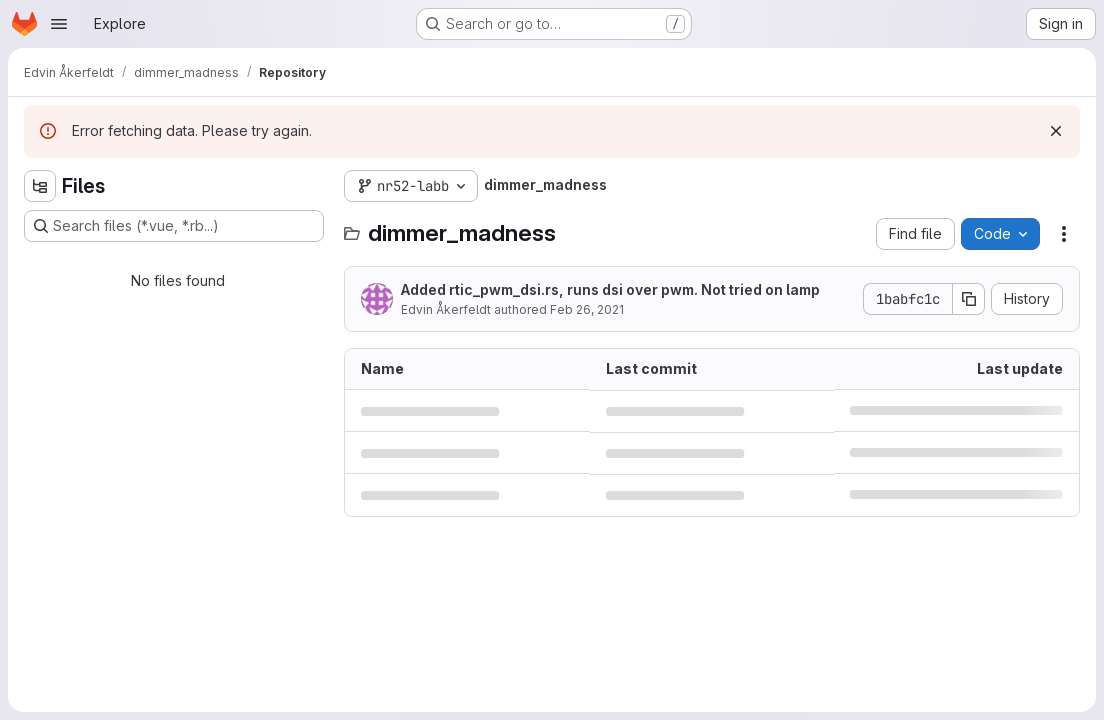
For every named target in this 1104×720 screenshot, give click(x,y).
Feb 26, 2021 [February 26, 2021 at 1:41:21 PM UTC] (587, 309)
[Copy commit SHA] (969, 299)
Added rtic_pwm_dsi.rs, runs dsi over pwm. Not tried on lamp (610, 289)
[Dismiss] (1056, 131)
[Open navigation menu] (59, 24)
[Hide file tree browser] (40, 186)
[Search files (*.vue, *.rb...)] (174, 226)
